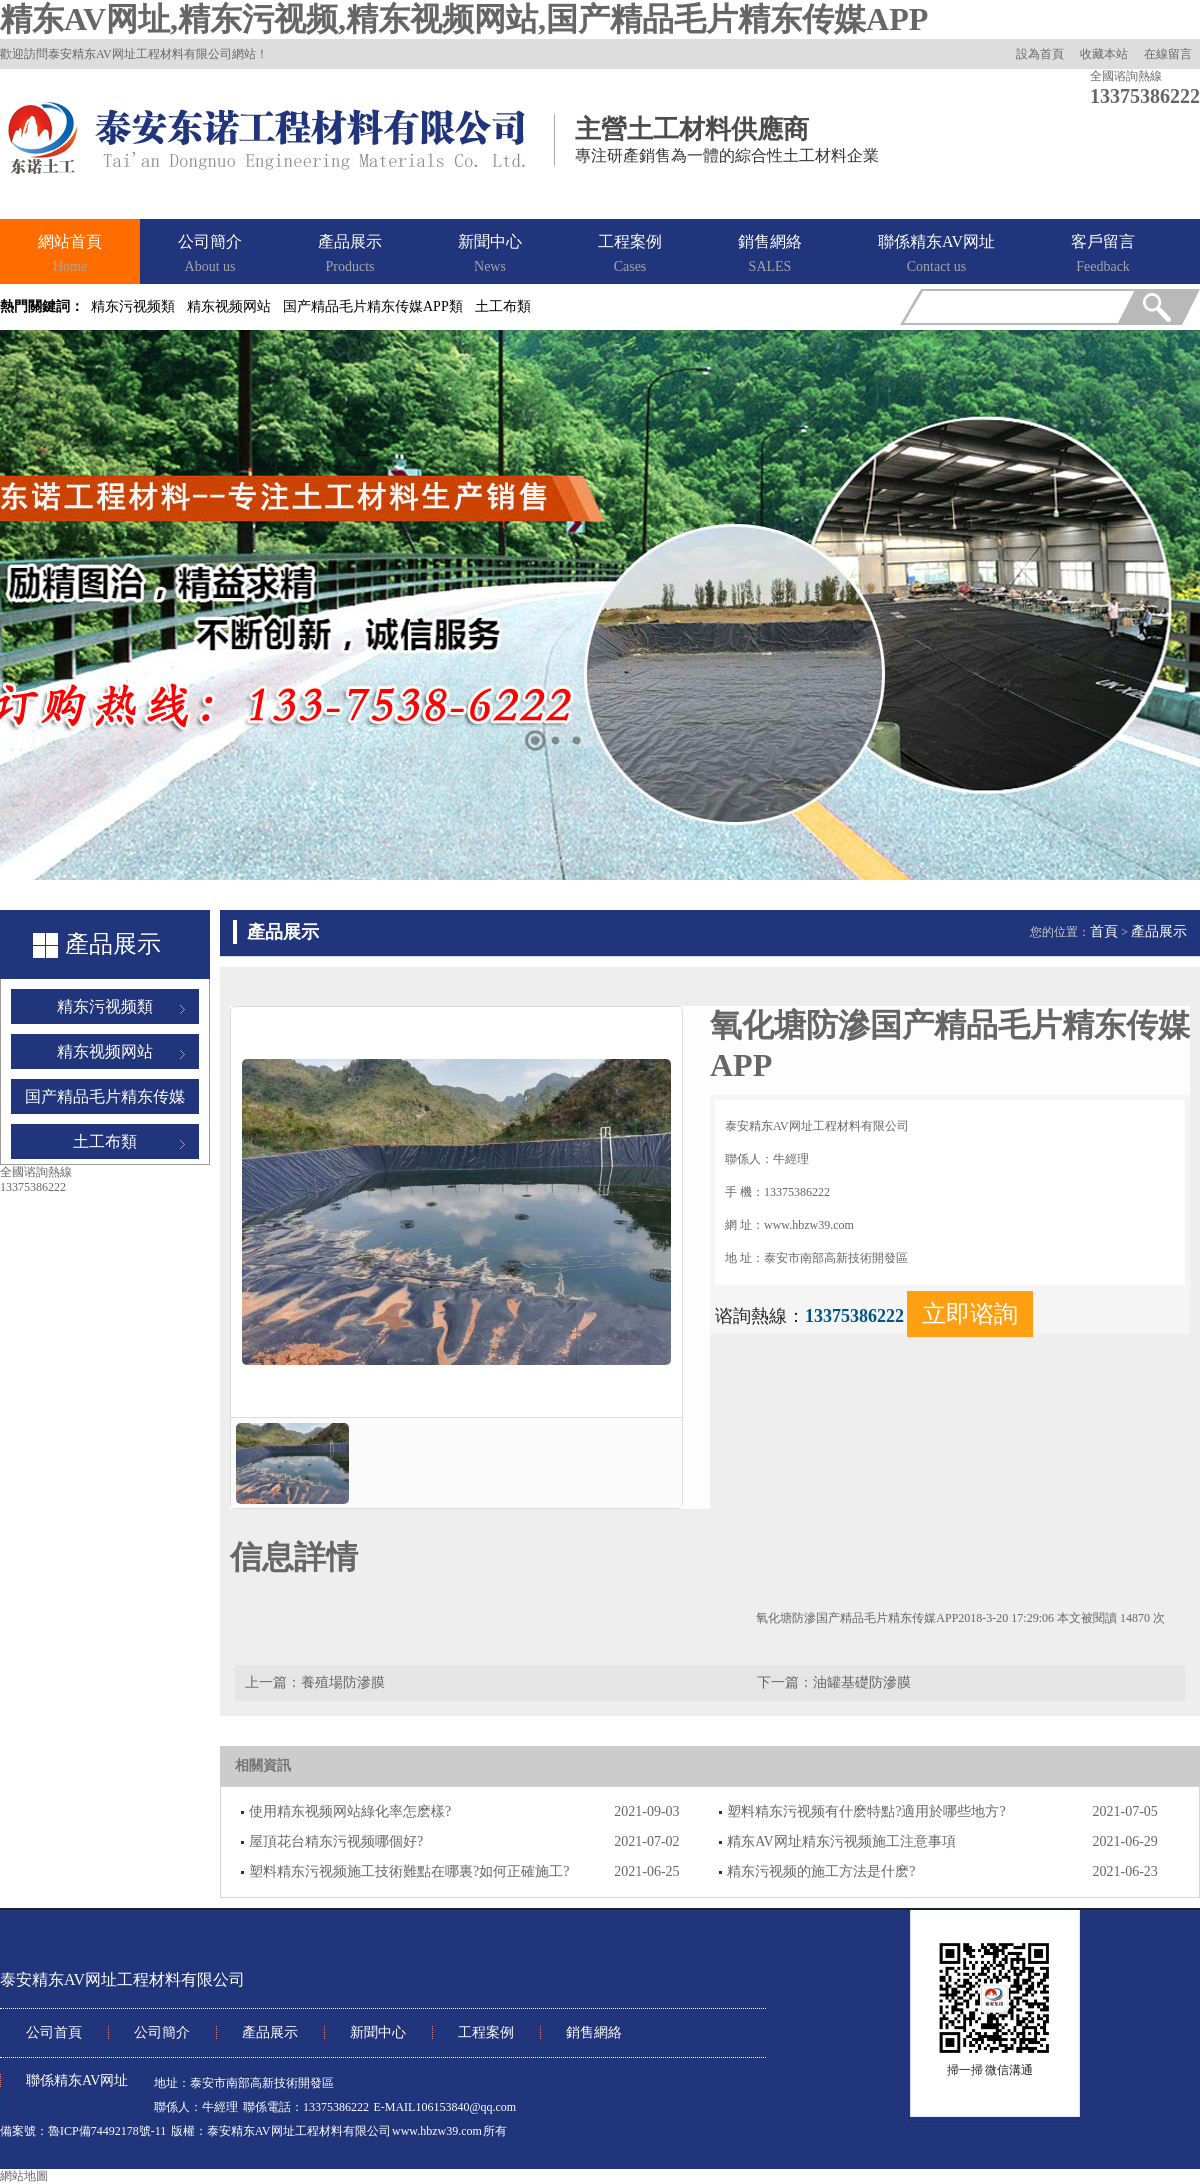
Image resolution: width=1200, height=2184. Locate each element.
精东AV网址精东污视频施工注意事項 (841, 1841)
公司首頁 (54, 2032)
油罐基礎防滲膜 (862, 1682)
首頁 (1104, 931)
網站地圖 (24, 2176)
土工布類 (503, 306)
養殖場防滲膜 (343, 1682)
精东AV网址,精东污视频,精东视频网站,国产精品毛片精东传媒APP (464, 19)
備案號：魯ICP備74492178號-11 (83, 2131)
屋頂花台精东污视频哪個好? (336, 1841)
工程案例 (630, 255)
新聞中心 (490, 255)
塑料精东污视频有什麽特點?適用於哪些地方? (866, 1811)
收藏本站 (1104, 54)
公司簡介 (210, 255)
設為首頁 (1040, 54)
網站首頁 (70, 255)
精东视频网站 (229, 306)
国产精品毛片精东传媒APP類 (373, 306)
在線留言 (1168, 54)
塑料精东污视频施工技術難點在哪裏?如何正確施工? (409, 1871)
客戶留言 (1103, 255)
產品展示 (350, 255)
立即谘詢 (970, 1314)
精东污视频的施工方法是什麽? (821, 1871)
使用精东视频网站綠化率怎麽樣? (350, 1811)
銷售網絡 (770, 255)
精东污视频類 (133, 306)
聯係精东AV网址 (936, 255)
